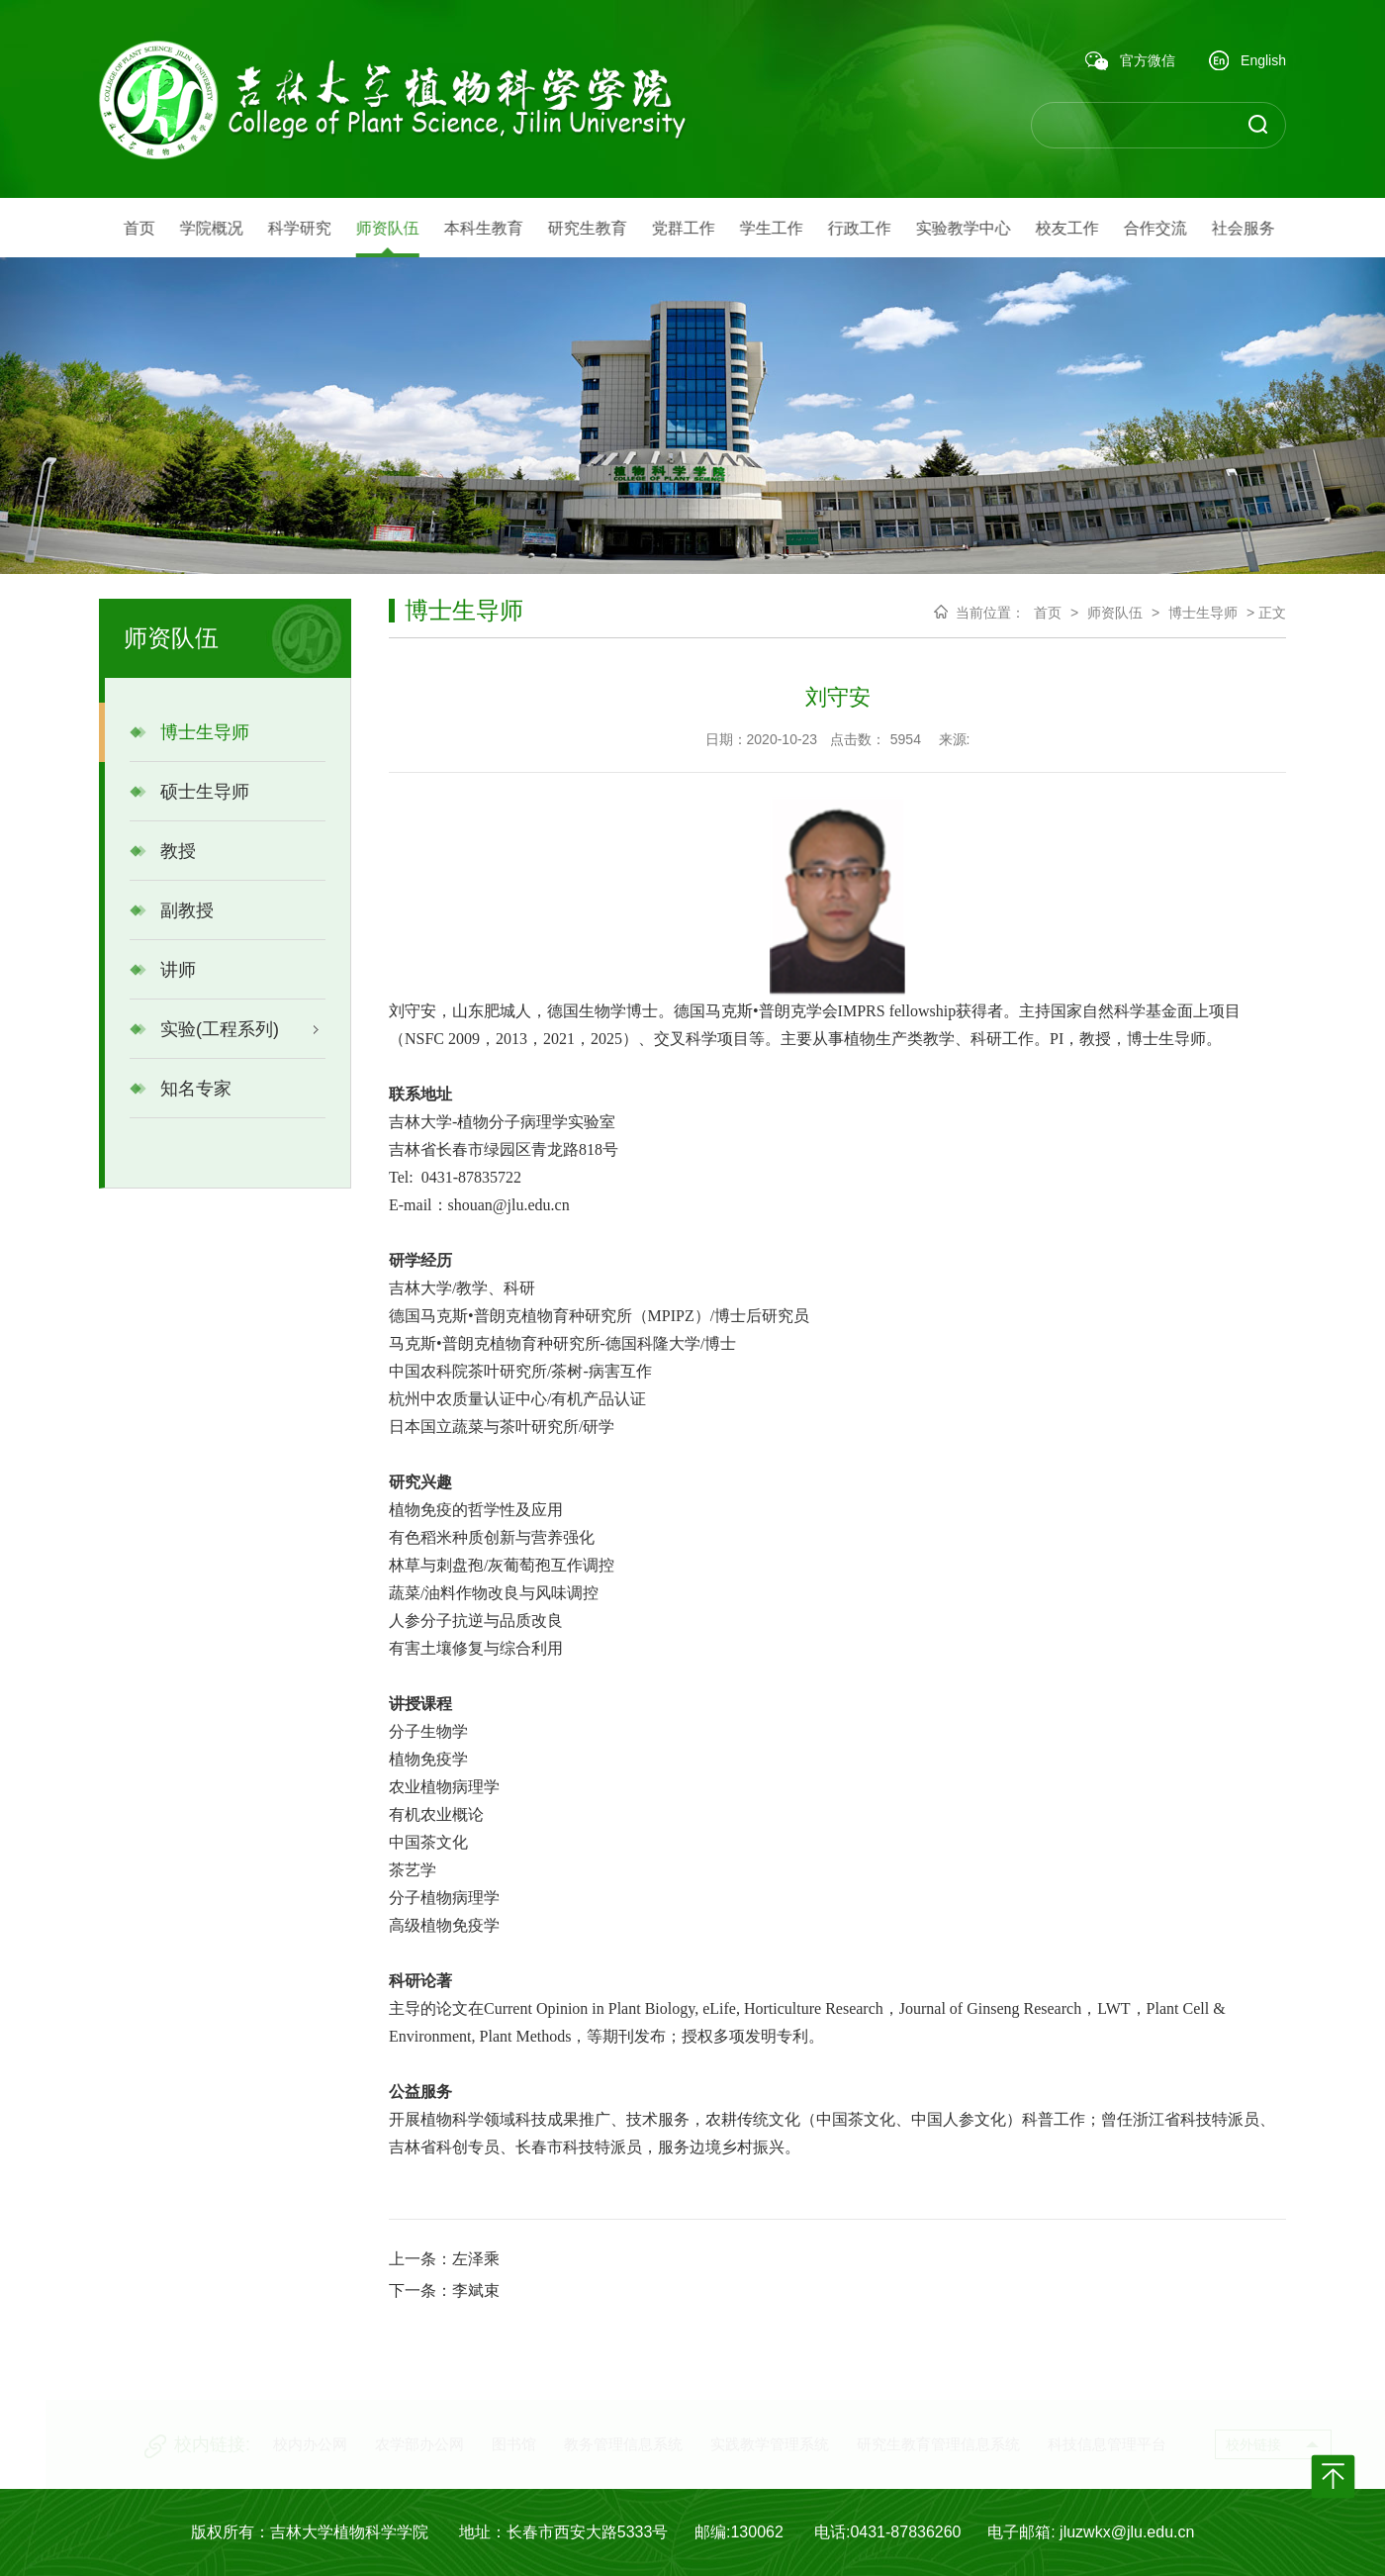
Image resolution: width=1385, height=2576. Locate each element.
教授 (163, 851)
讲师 (163, 970)
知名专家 (180, 1088)
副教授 (172, 910)
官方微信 (1130, 61)
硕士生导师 (189, 792)
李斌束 (476, 2290)
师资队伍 (1115, 612)
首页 (1048, 612)
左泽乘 (476, 2258)
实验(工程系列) (204, 1029)
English (1247, 61)
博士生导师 (189, 732)
